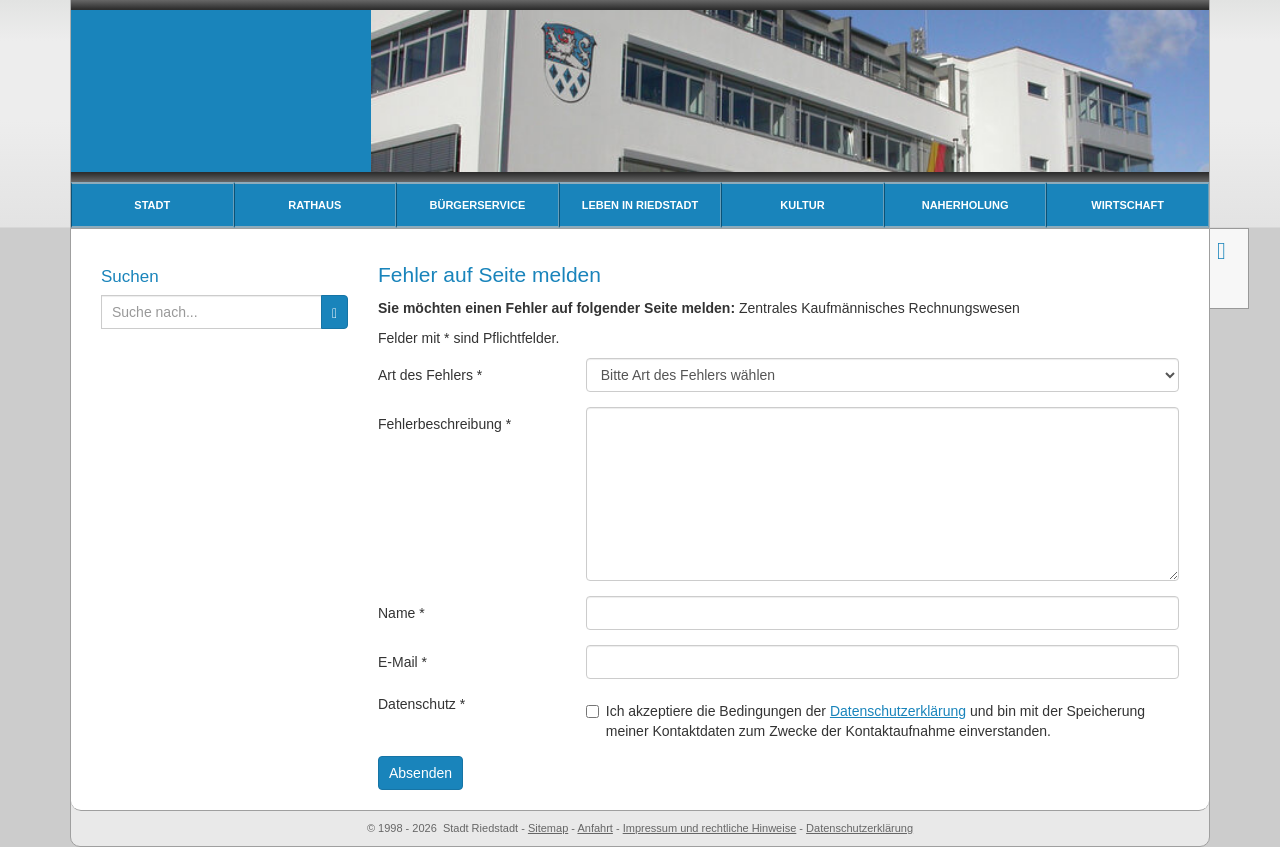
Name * (401, 613)
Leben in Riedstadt (640, 205)
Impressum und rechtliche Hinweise (710, 828)
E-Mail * (402, 662)
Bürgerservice (478, 205)
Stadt (152, 205)
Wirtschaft (1127, 205)
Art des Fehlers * (430, 375)
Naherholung (965, 205)
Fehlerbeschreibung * (444, 424)
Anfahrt (594, 828)
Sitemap (548, 828)
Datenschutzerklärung (898, 711)
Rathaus (314, 205)
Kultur (802, 205)
